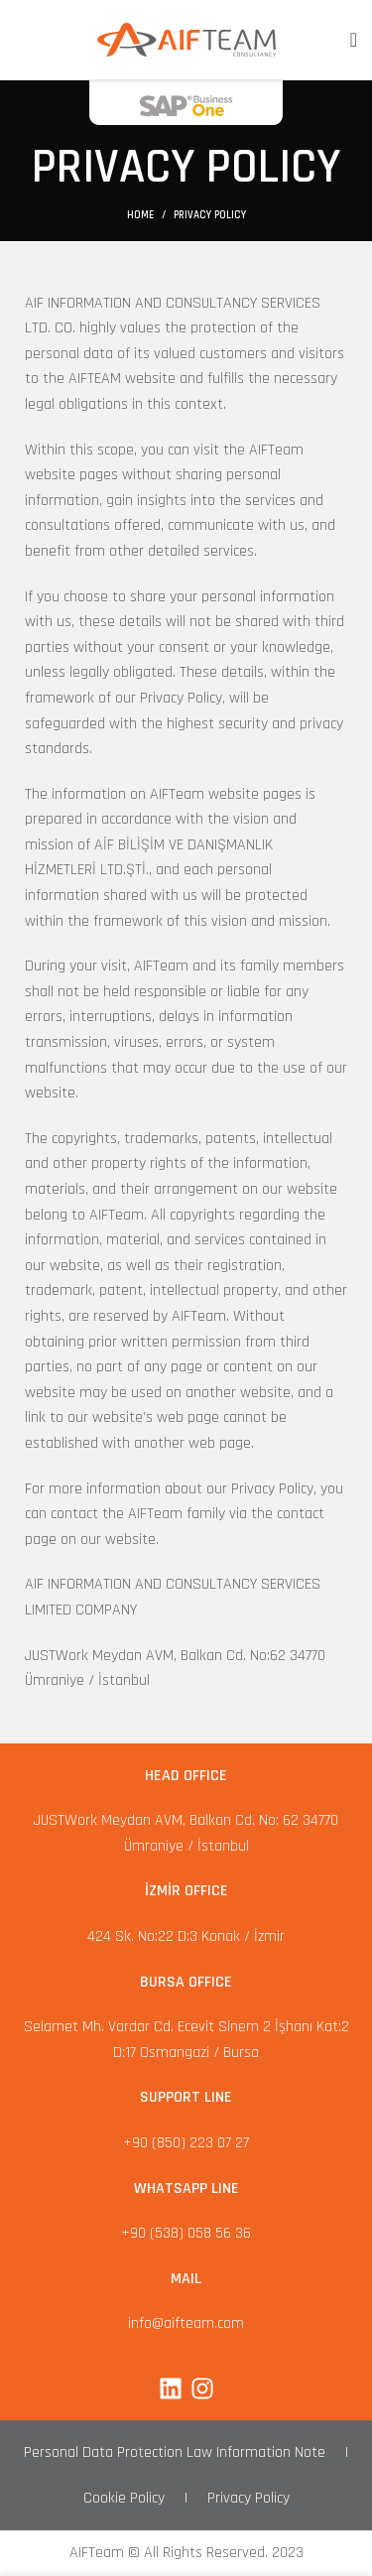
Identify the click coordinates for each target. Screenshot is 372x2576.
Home (140, 215)
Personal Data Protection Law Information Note (174, 2452)
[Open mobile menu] (353, 40)
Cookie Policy (124, 2498)
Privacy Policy (248, 2498)
